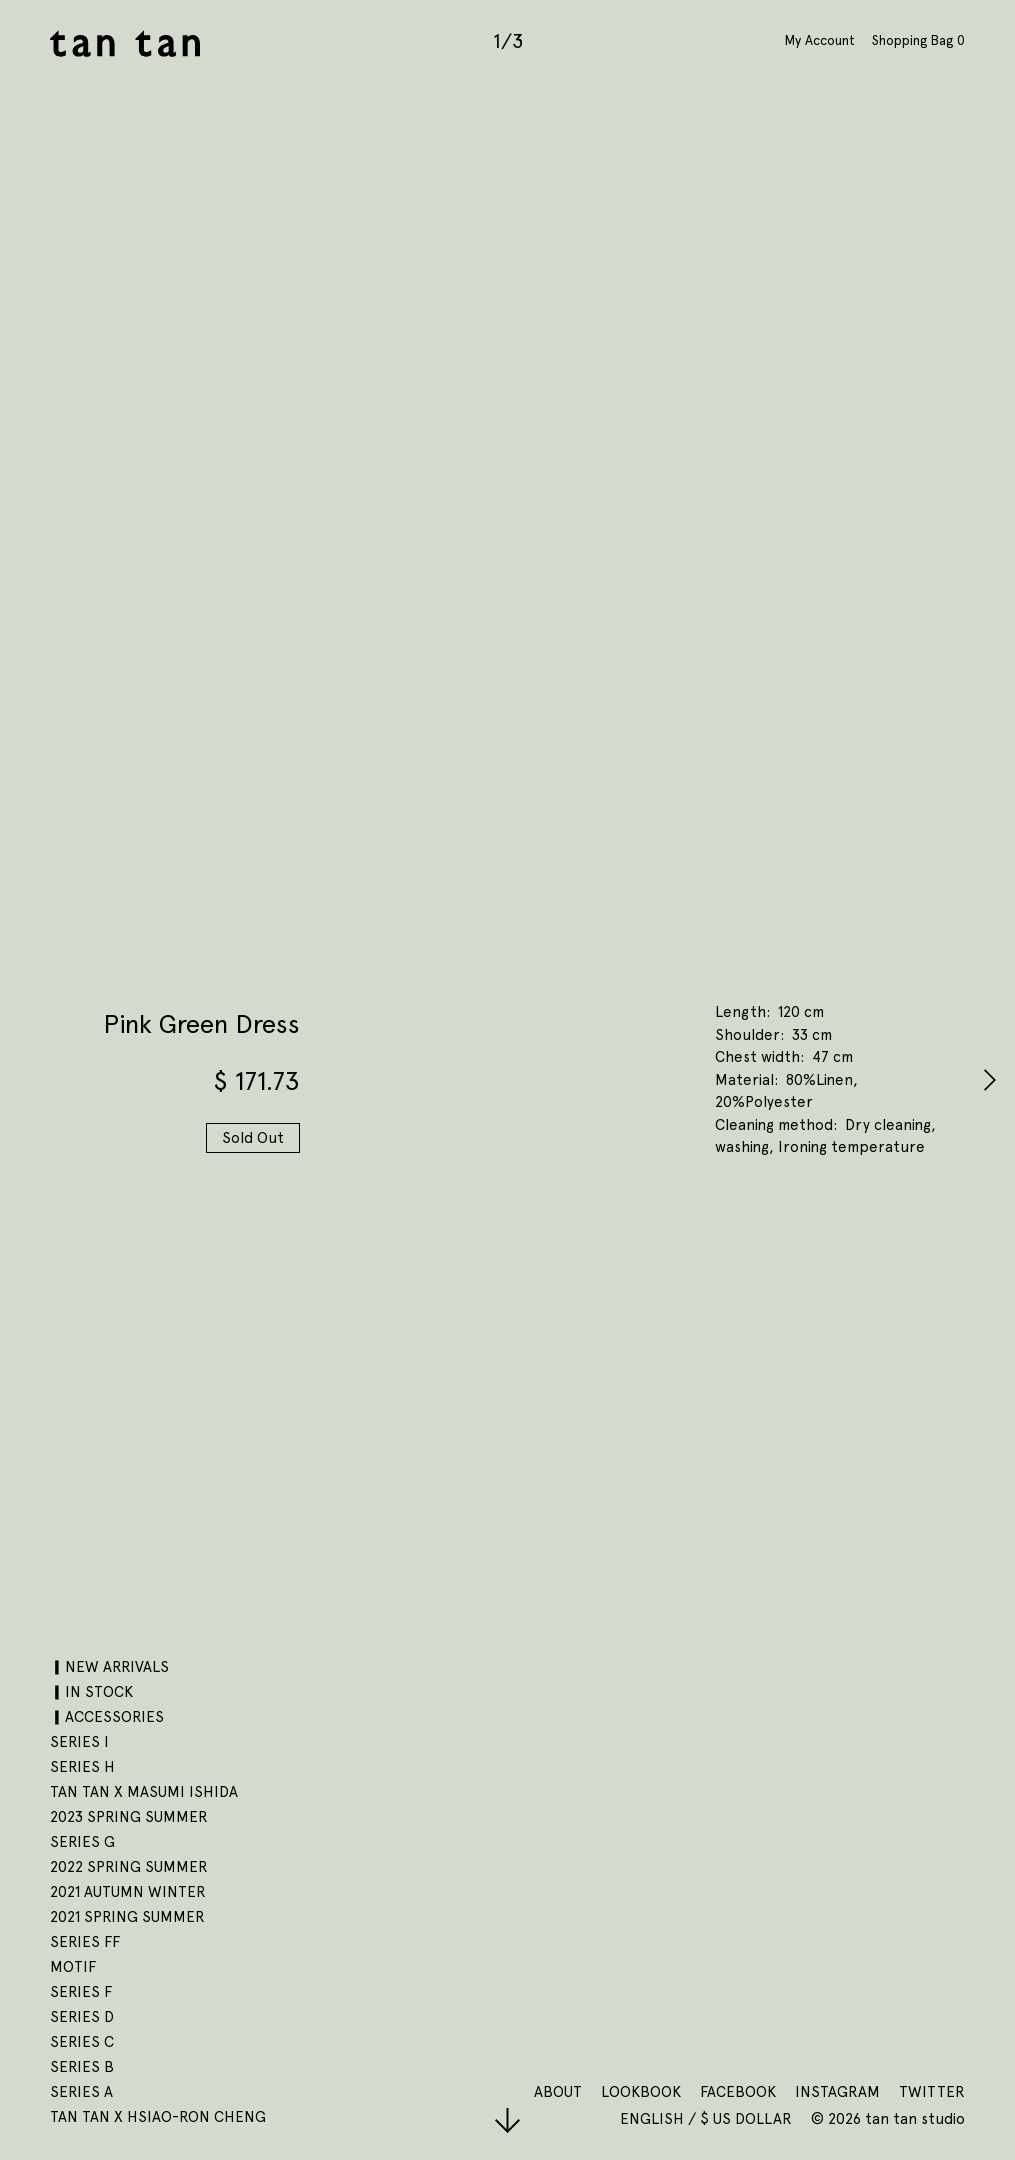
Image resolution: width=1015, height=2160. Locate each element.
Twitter (932, 2092)
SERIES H (82, 1767)
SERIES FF (85, 1942)
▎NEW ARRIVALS (109, 1667)
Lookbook (641, 2092)
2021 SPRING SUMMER (127, 1917)
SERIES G (82, 1842)
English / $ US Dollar (708, 2119)
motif (73, 1967)
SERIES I (79, 1742)
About (558, 2092)
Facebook (738, 2092)
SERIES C (82, 2042)
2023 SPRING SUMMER (129, 1817)
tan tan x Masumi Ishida (144, 1792)
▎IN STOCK (91, 1692)
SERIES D (82, 2017)
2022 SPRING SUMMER (129, 1867)
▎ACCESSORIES (107, 1717)
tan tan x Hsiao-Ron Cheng (158, 2117)
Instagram (837, 2092)
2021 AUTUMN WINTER (128, 1892)
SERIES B (82, 2067)
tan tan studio (125, 43)
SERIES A (81, 2092)
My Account (820, 40)
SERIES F (81, 1992)
